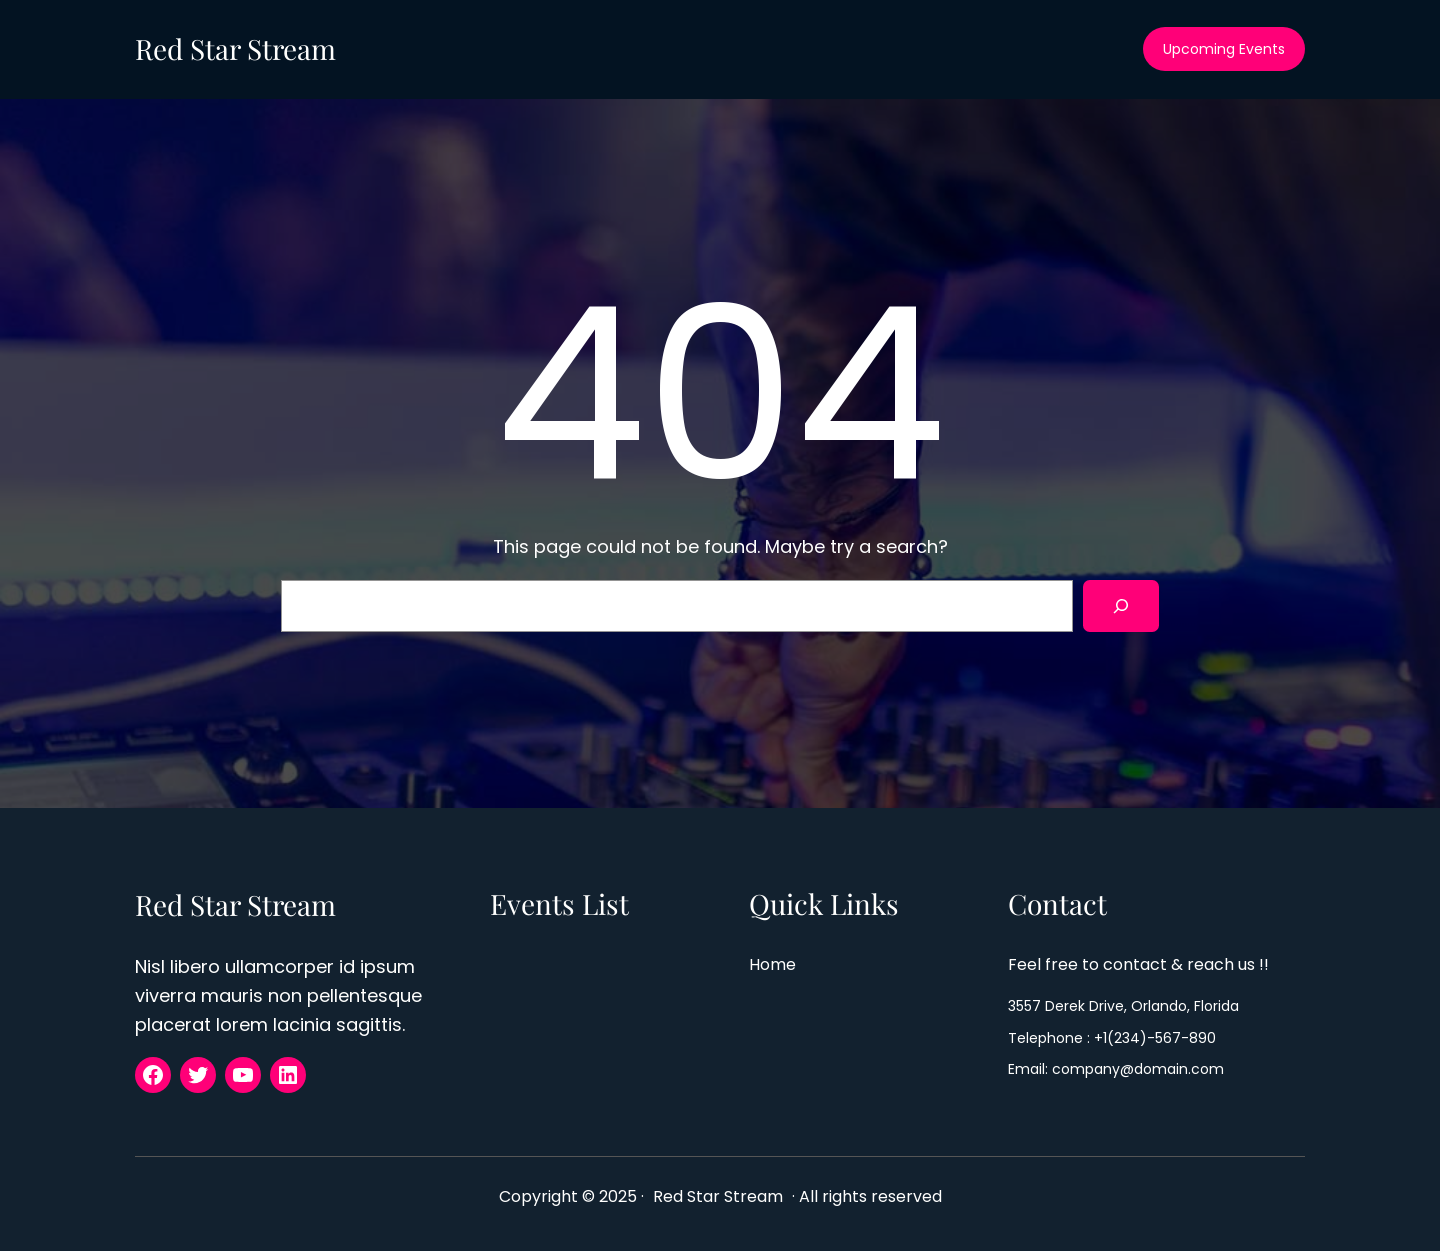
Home (773, 964)
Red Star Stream (235, 48)
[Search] (1121, 606)
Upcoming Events (1224, 49)
